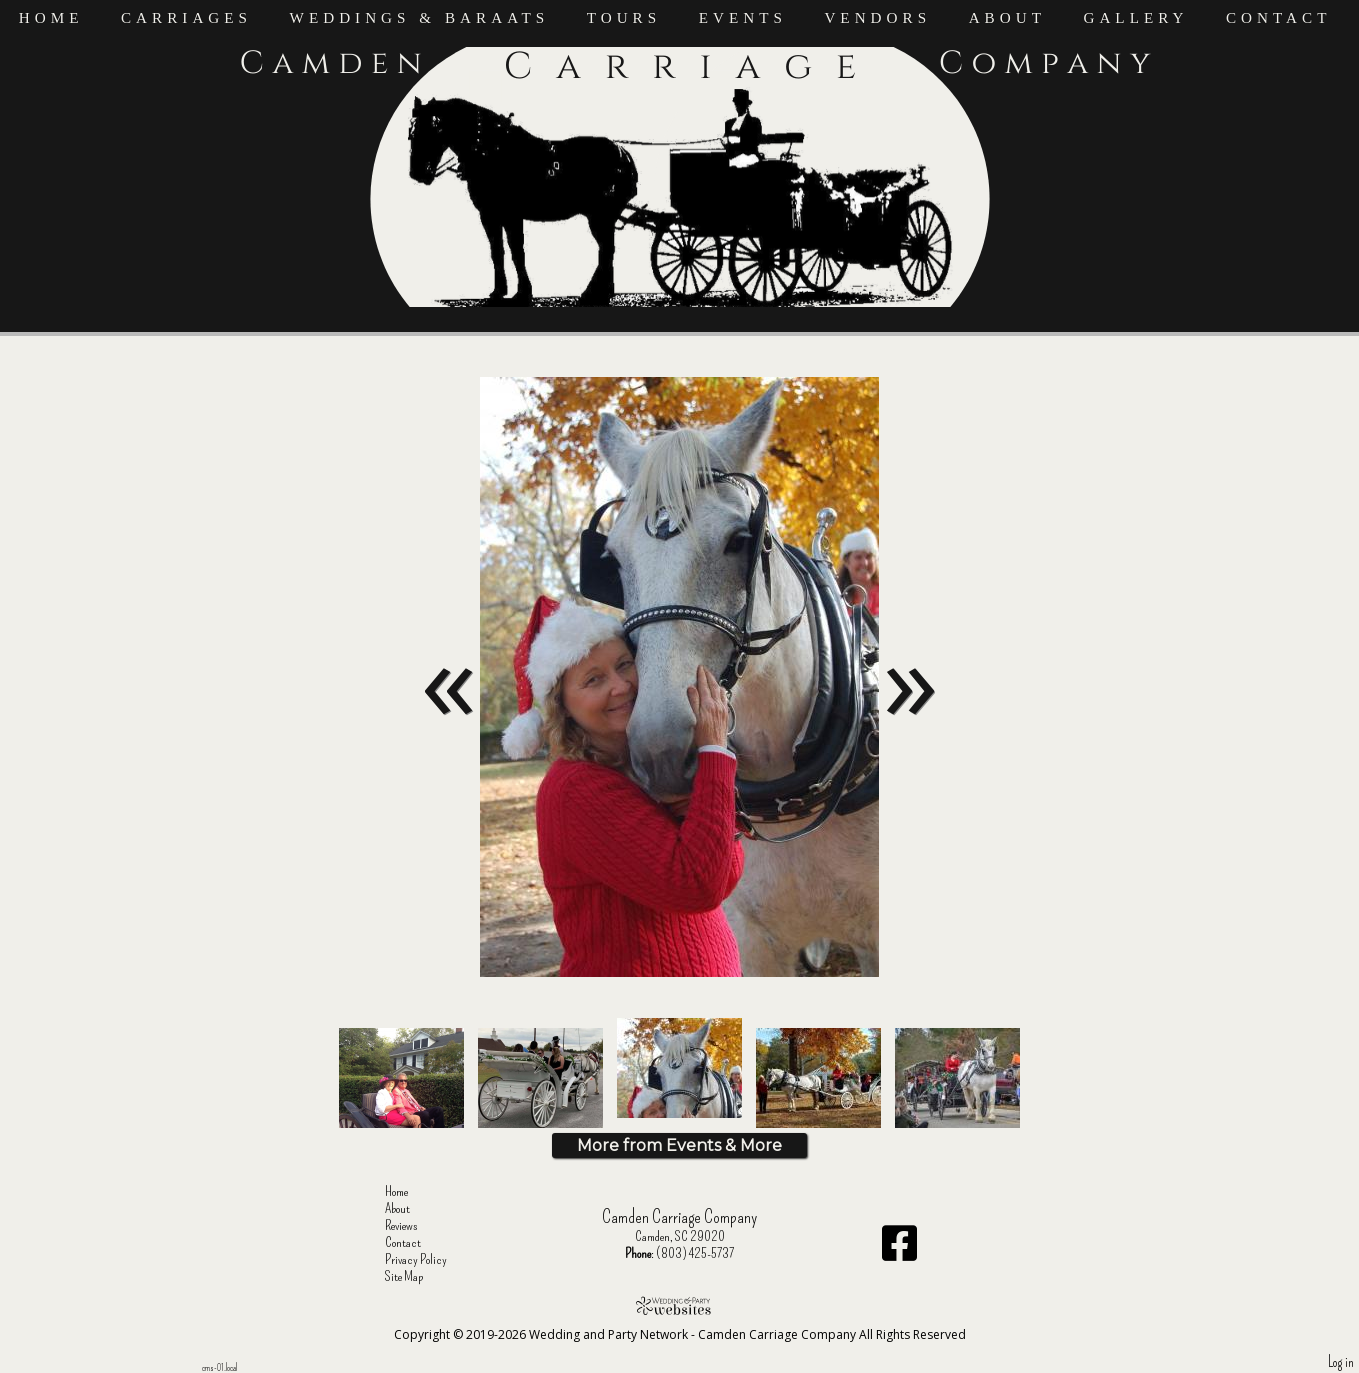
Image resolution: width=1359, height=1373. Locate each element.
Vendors (877, 17)
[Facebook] (899, 1250)
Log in (1341, 1362)
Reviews (416, 1225)
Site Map (419, 1276)
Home (51, 17)
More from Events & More (679, 1145)
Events (743, 17)
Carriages (186, 17)
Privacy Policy (431, 1259)
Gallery (1135, 17)
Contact (1279, 17)
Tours (624, 17)
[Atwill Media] (680, 1305)
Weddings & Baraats (420, 17)
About (1007, 17)
